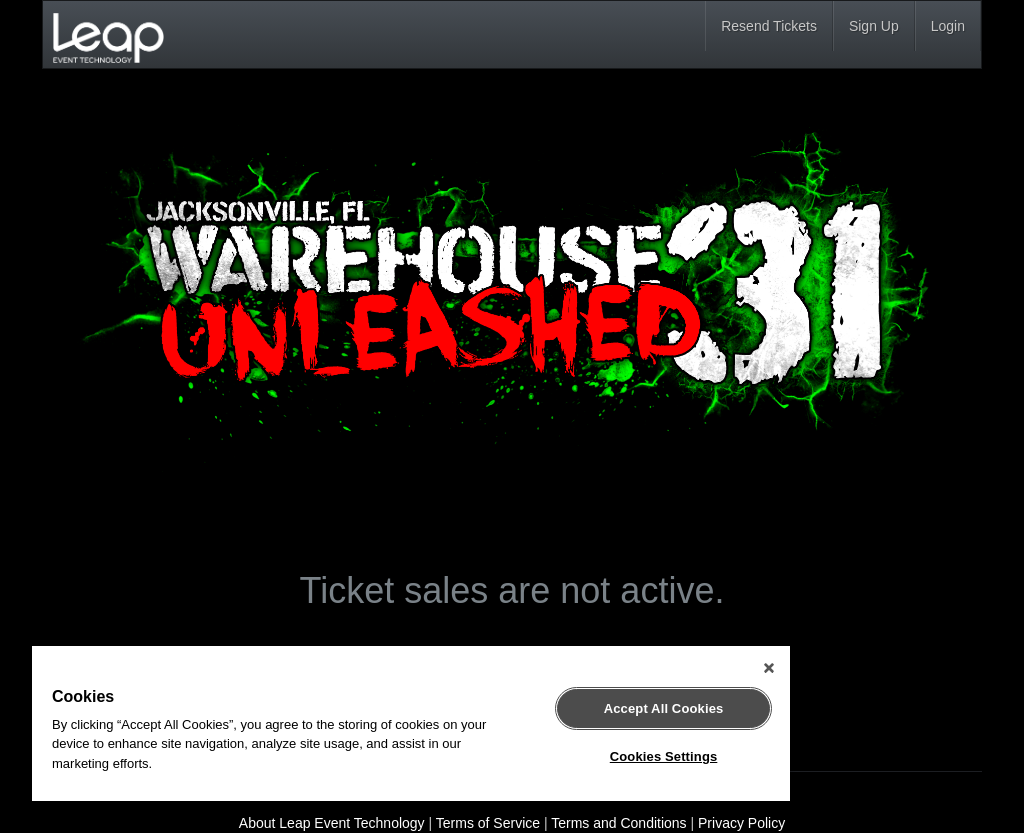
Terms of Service (488, 823)
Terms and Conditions (618, 823)
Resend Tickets (769, 26)
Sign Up (874, 26)
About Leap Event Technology (332, 823)
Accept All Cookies (664, 708)
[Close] (769, 668)
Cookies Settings (664, 756)
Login (948, 26)
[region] (411, 723)
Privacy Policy (741, 823)
